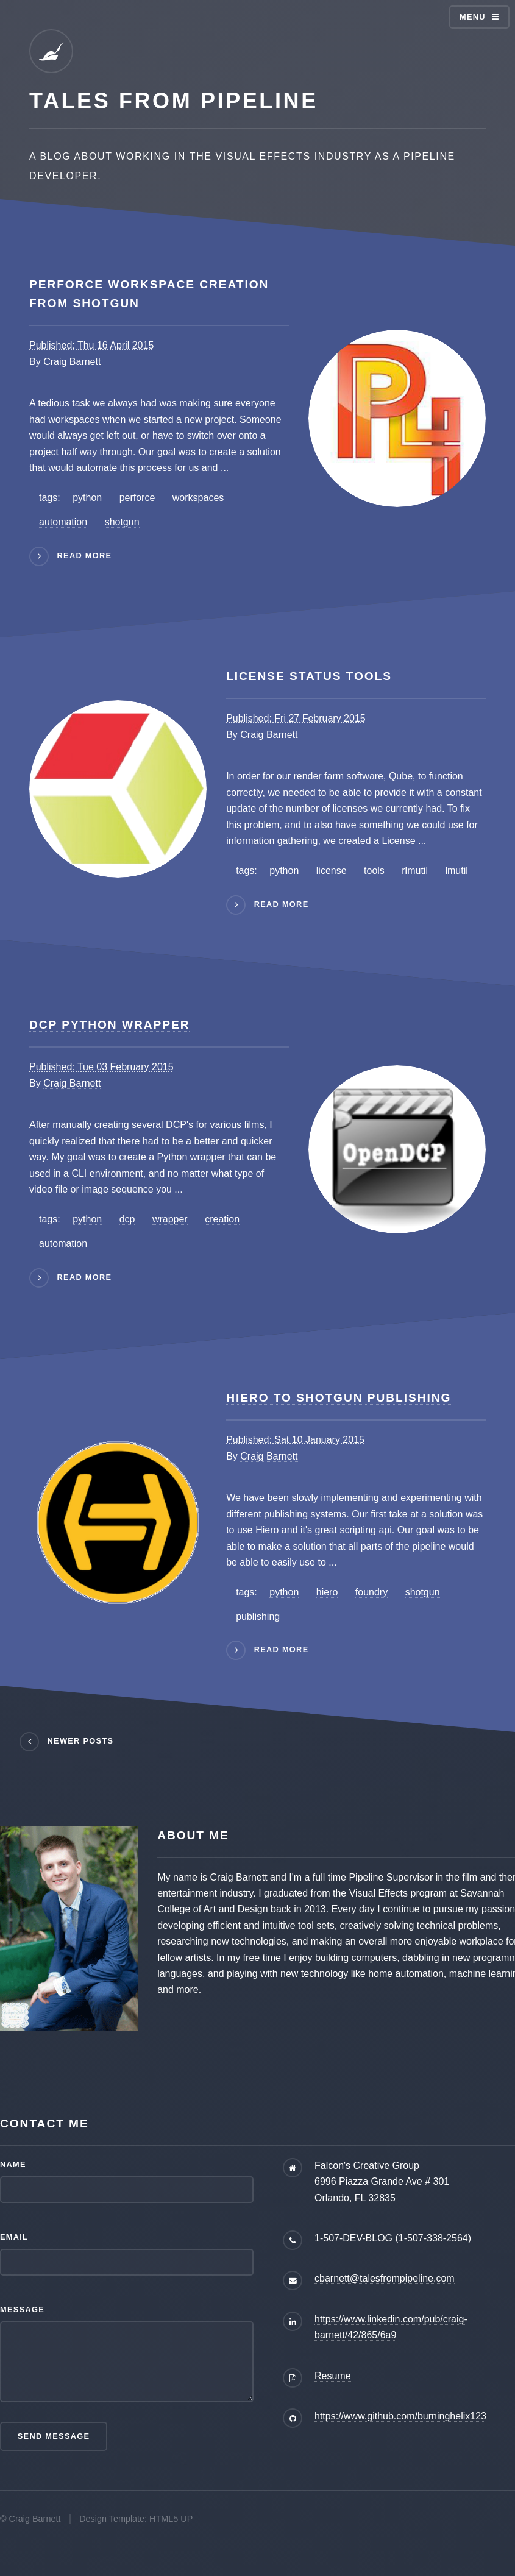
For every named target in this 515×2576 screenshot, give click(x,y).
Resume (332, 2376)
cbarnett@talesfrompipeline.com (384, 2278)
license (331, 870)
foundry (371, 1592)
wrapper (170, 1219)
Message (22, 2309)
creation (222, 1219)
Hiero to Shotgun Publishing (338, 1397)
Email (14, 2236)
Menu (473, 16)
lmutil (456, 870)
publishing (258, 1616)
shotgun (122, 522)
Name (13, 2164)
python (87, 497)
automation (63, 522)
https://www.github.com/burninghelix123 (400, 2416)
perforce (137, 497)
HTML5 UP (171, 2519)
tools (374, 870)
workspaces (198, 497)
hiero (327, 1592)
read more (84, 555)
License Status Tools (309, 676)
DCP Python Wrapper (109, 1024)
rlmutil (415, 870)
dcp (127, 1219)
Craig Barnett (72, 362)
